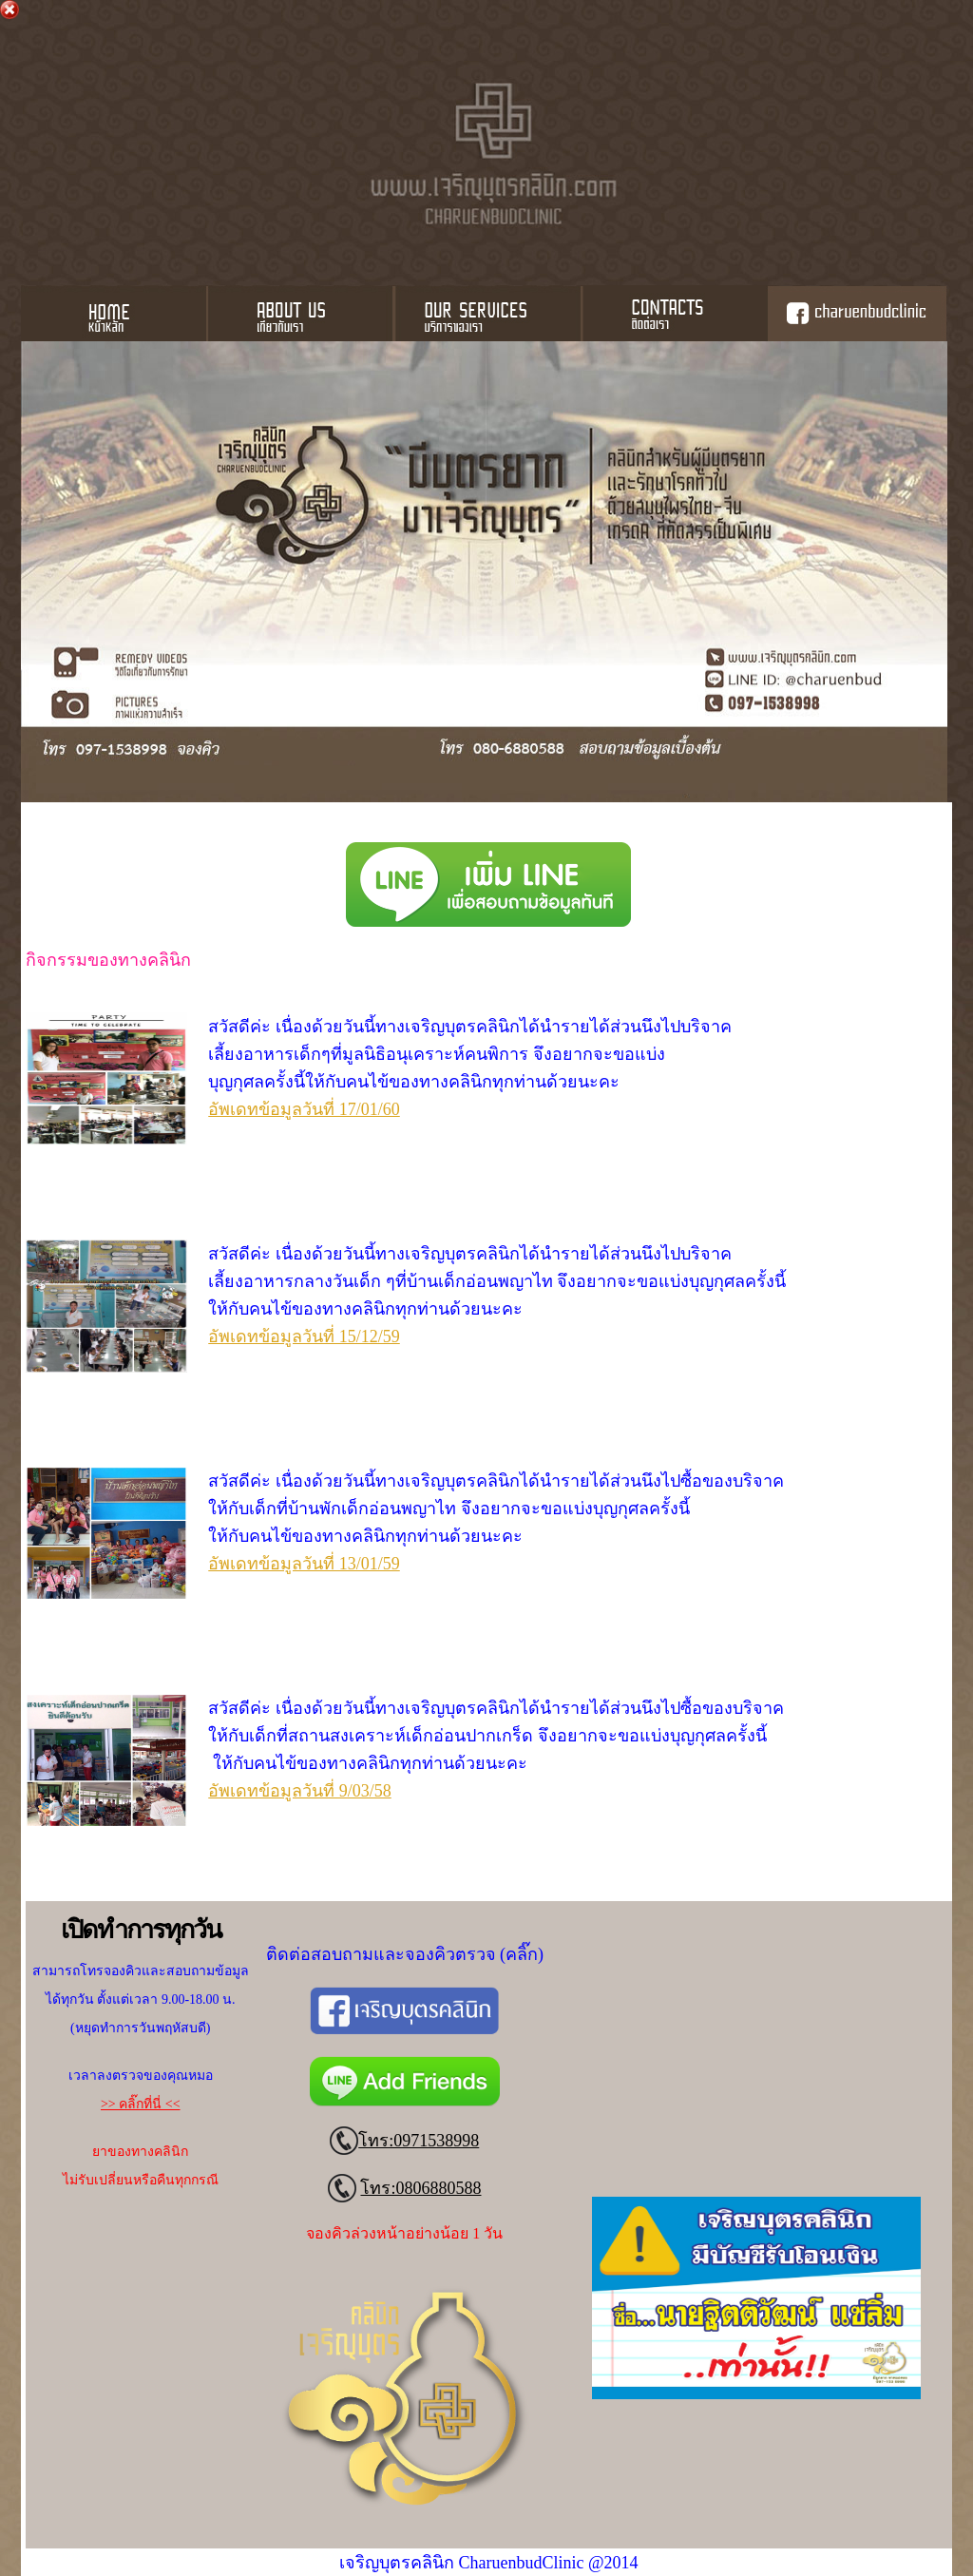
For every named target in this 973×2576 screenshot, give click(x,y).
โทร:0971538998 (418, 2140)
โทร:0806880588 (420, 2188)
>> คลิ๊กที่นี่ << (141, 2104)
